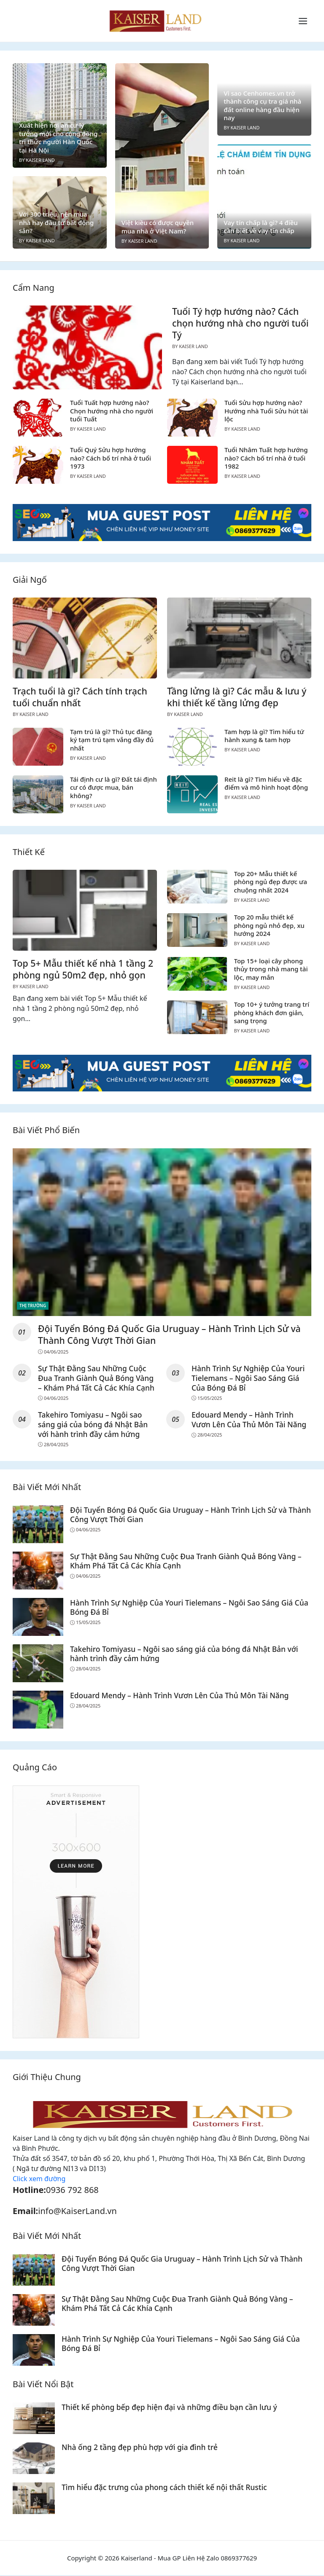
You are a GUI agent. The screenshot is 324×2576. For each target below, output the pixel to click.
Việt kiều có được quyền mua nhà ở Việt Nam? (158, 226)
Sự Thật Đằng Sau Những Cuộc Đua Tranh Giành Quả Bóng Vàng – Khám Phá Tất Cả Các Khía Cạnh (96, 1378)
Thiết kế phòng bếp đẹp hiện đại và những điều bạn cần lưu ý (170, 2407)
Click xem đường (39, 2179)
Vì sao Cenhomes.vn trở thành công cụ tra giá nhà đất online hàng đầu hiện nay (262, 105)
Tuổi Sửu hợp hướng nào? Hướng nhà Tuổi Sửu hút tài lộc (266, 410)
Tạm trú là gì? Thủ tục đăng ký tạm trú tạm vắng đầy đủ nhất (112, 739)
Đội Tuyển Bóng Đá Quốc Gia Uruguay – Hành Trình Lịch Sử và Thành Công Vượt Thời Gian (170, 1334)
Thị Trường (32, 1305)
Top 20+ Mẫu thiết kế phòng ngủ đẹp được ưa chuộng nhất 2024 (270, 881)
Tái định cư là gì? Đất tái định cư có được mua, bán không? (113, 787)
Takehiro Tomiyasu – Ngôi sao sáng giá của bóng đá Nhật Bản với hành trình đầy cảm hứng (93, 1424)
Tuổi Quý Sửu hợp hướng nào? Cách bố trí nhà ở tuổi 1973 (110, 457)
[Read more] (162, 521)
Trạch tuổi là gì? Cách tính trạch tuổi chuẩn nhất (80, 697)
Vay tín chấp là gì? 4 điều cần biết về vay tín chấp (260, 226)
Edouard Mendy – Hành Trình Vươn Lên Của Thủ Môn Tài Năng (249, 1420)
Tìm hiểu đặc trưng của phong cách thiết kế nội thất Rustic (165, 2487)
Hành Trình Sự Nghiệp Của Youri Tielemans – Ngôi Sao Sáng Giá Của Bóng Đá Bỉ (248, 1378)
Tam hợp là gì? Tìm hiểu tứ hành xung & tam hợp (264, 735)
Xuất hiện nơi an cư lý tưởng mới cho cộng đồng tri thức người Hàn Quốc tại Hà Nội (58, 137)
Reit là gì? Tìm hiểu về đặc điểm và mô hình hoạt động (266, 783)
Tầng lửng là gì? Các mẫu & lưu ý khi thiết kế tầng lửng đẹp (236, 697)
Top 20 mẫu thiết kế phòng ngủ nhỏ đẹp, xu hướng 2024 (269, 925)
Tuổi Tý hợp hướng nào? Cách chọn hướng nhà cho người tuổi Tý (240, 323)
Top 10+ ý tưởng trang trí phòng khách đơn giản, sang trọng (272, 1012)
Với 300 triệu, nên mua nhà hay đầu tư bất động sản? (56, 222)
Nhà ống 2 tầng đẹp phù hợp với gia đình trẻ (140, 2447)
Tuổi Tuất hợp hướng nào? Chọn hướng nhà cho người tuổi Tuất (111, 410)
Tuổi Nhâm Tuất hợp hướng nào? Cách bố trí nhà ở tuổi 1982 (266, 457)
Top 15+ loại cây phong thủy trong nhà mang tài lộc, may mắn (271, 969)
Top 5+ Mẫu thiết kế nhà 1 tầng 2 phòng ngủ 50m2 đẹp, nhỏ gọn (83, 969)
